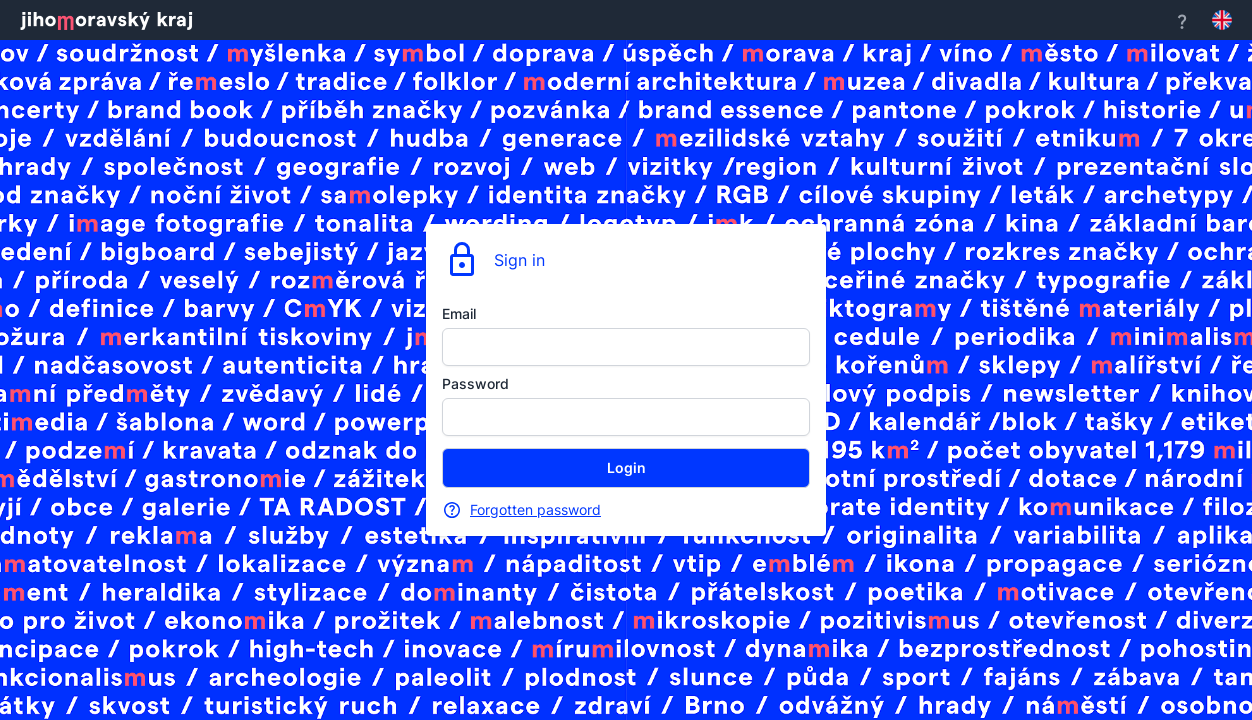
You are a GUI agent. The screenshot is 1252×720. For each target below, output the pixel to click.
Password (475, 383)
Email (459, 313)
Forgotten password (535, 509)
